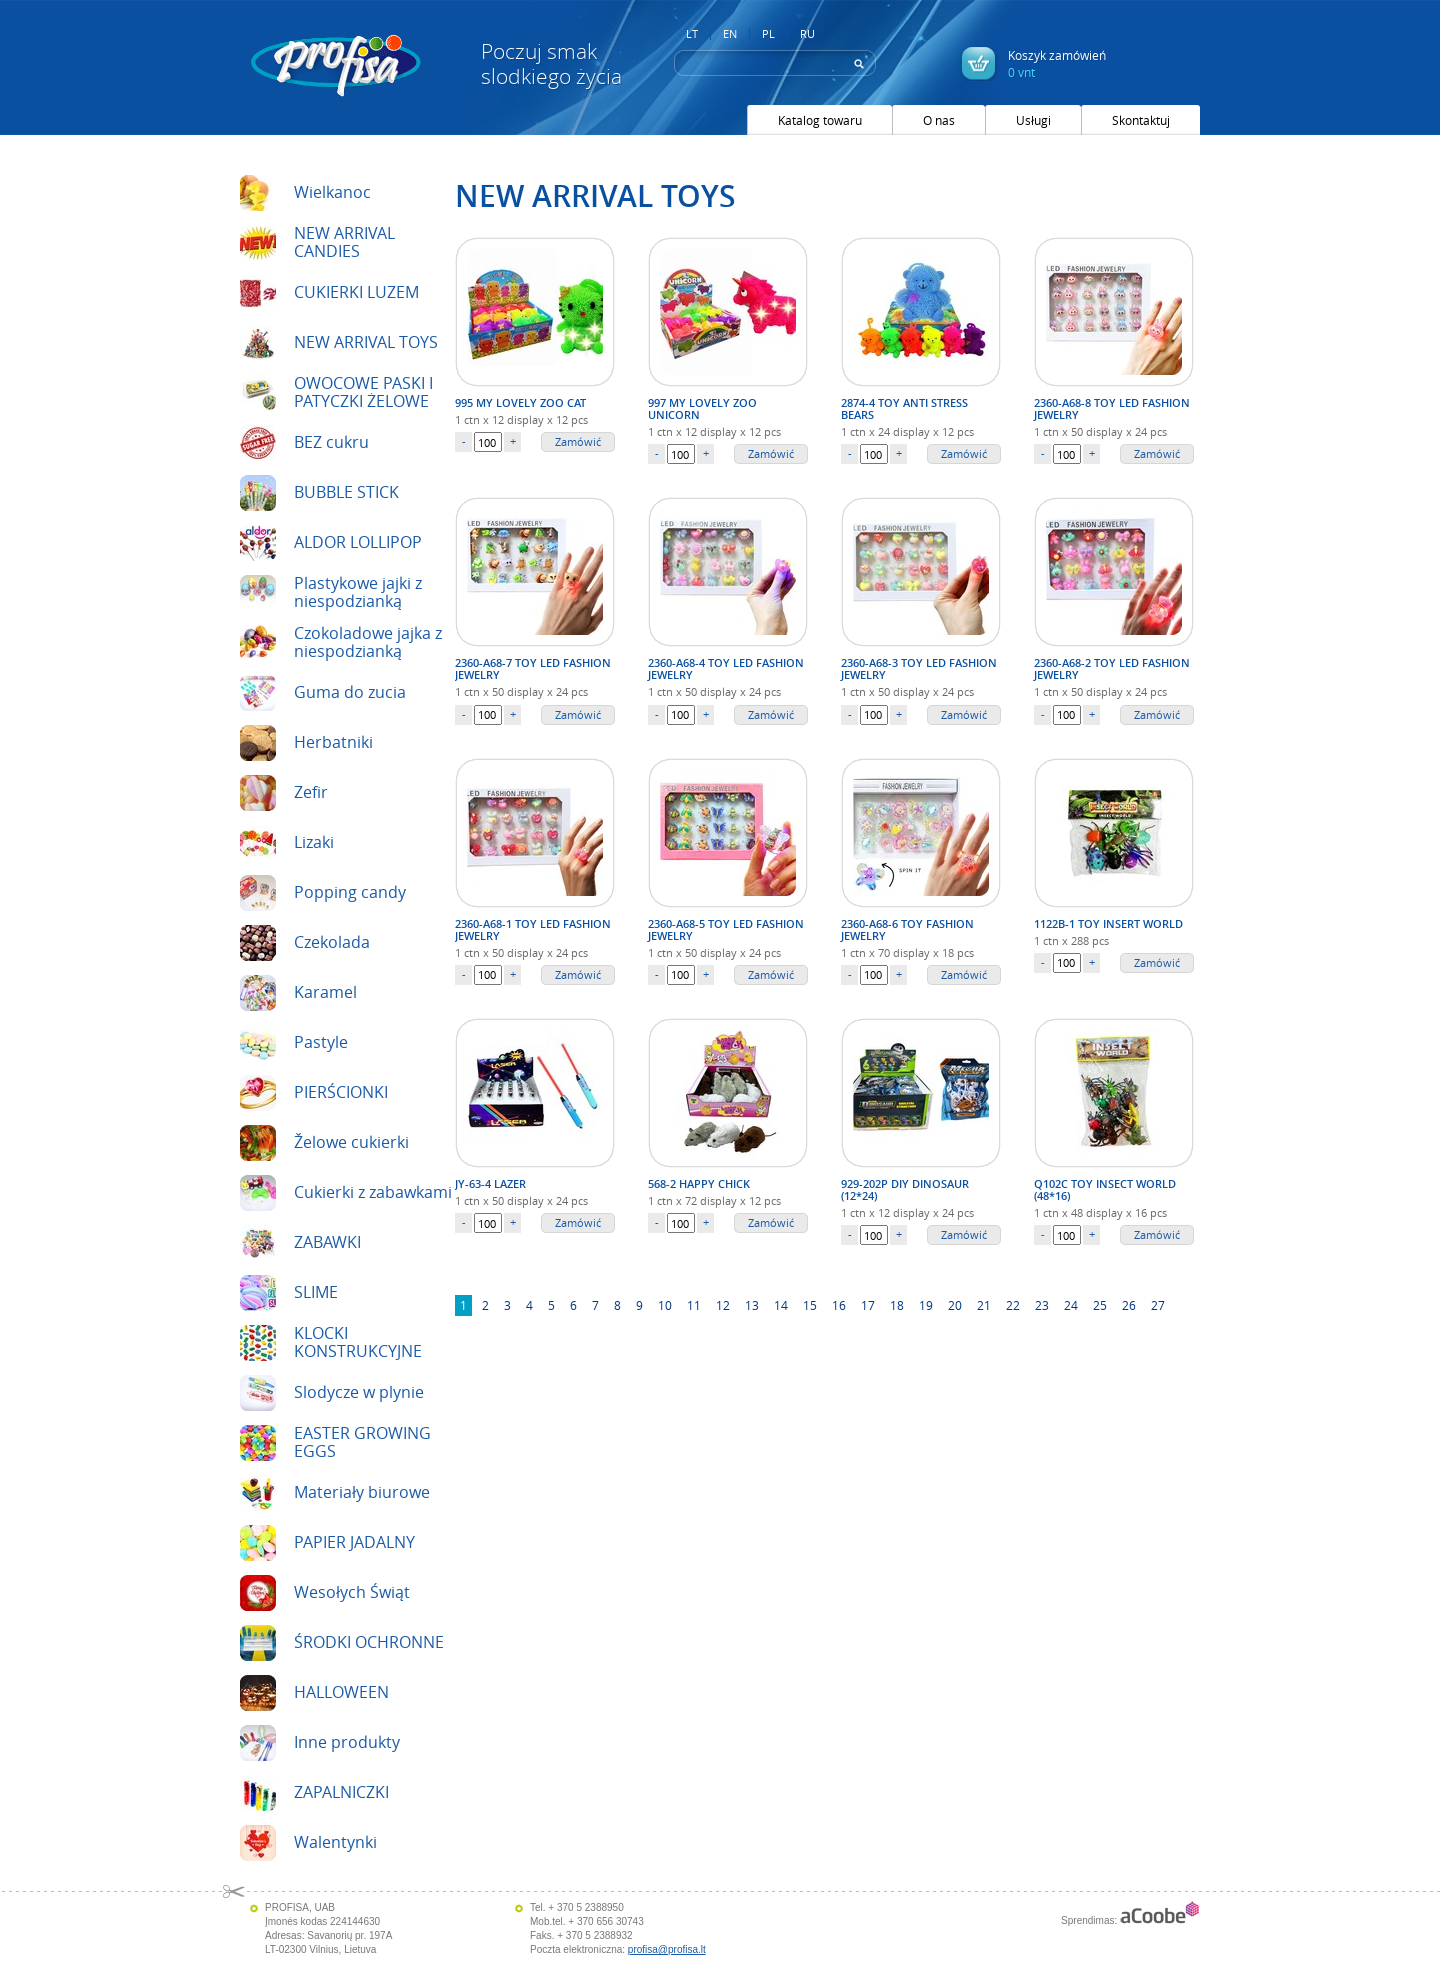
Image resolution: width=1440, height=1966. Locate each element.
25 (1100, 1305)
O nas (939, 120)
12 (723, 1305)
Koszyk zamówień (1057, 63)
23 (1042, 1305)
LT (692, 34)
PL (768, 34)
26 (1129, 1305)
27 (1158, 1305)
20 (955, 1305)
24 (1071, 1305)
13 (752, 1305)
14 (781, 1305)
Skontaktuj (1141, 120)
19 (926, 1305)
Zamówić (578, 441)
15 (810, 1305)
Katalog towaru (820, 120)
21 (984, 1305)
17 (868, 1305)
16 (839, 1305)
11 (694, 1305)
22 (1013, 1305)
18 (897, 1305)
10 (665, 1305)
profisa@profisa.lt (667, 1949)
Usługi (1033, 120)
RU (807, 34)
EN (730, 34)
